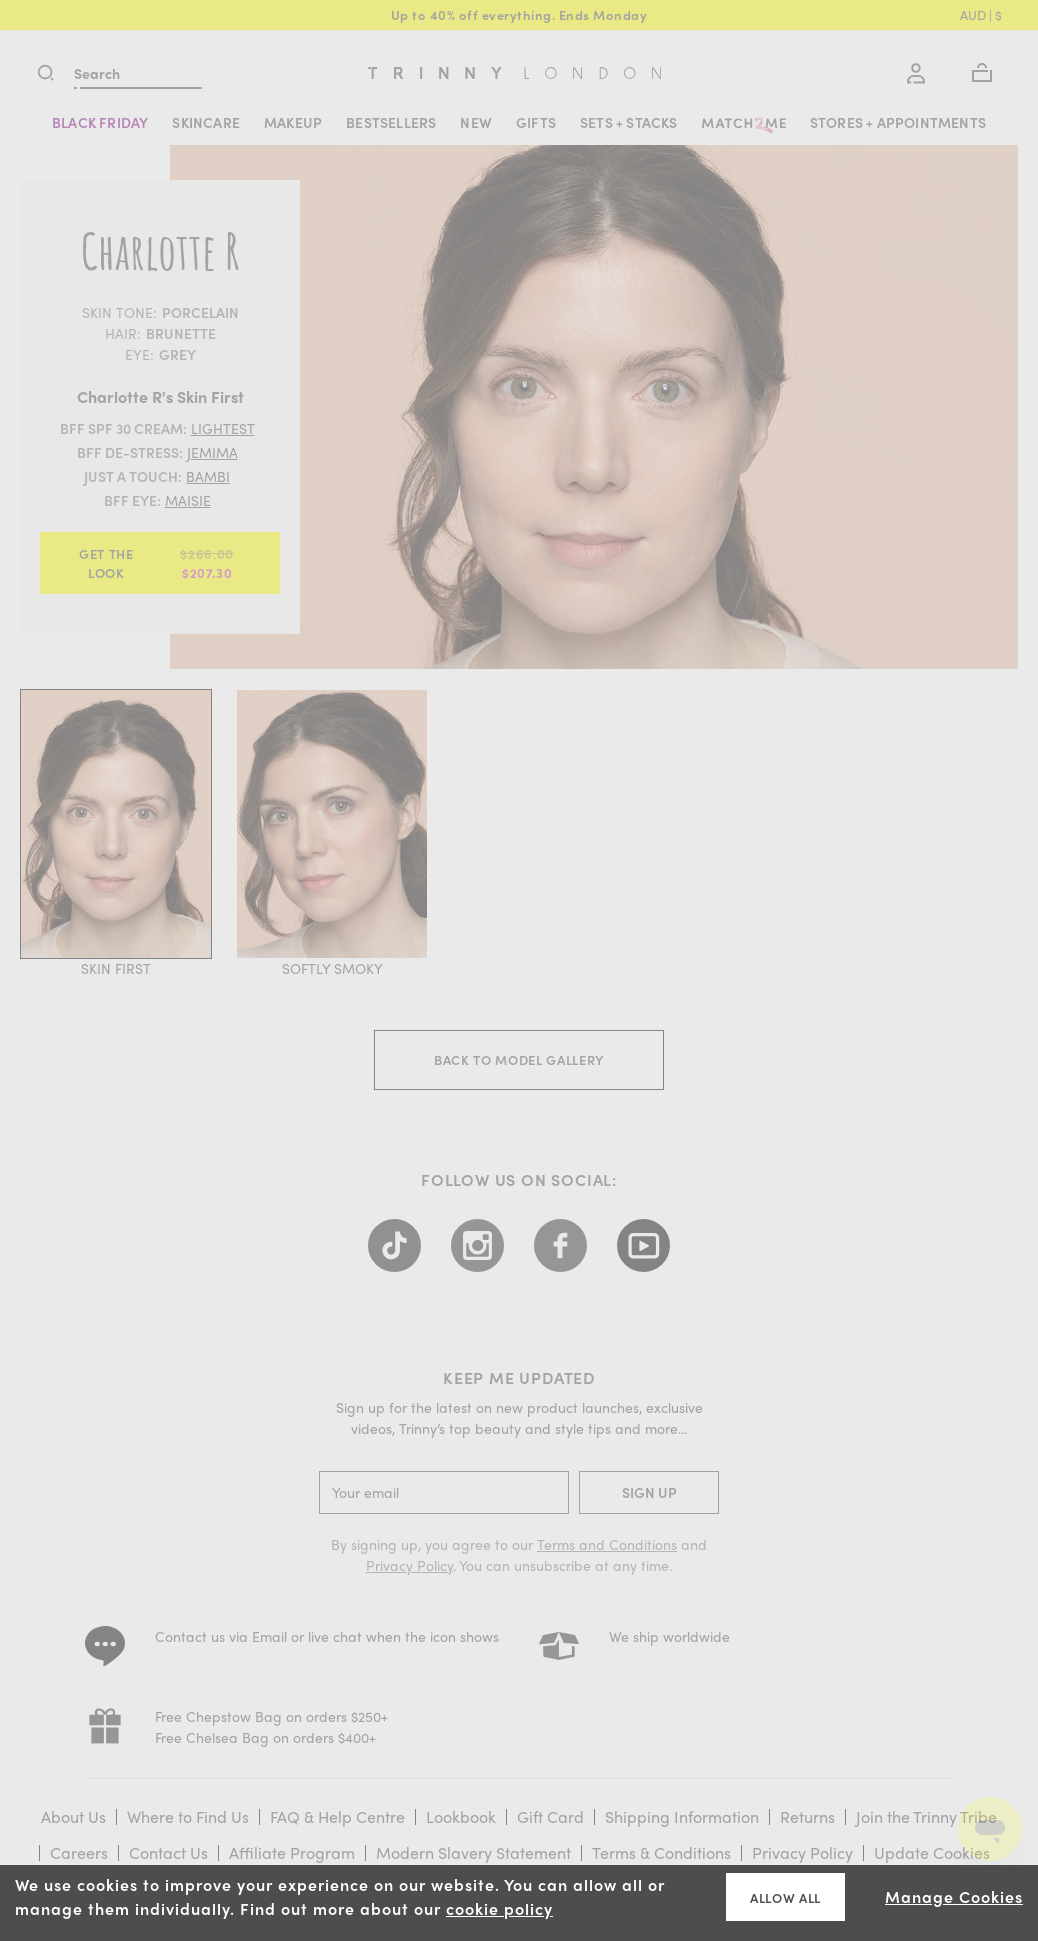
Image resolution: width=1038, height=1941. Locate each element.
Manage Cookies (954, 1896)
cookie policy (499, 1908)
